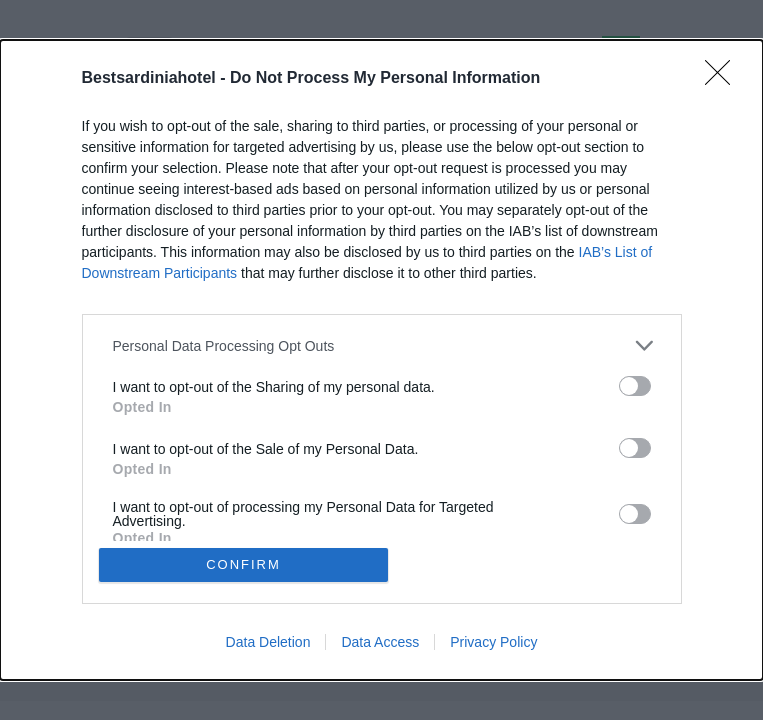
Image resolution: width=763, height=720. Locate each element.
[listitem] (382, 345)
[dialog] (381, 360)
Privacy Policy (493, 642)
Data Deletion (268, 642)
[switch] (635, 386)
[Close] (724, 79)
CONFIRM (243, 564)
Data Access (380, 642)
